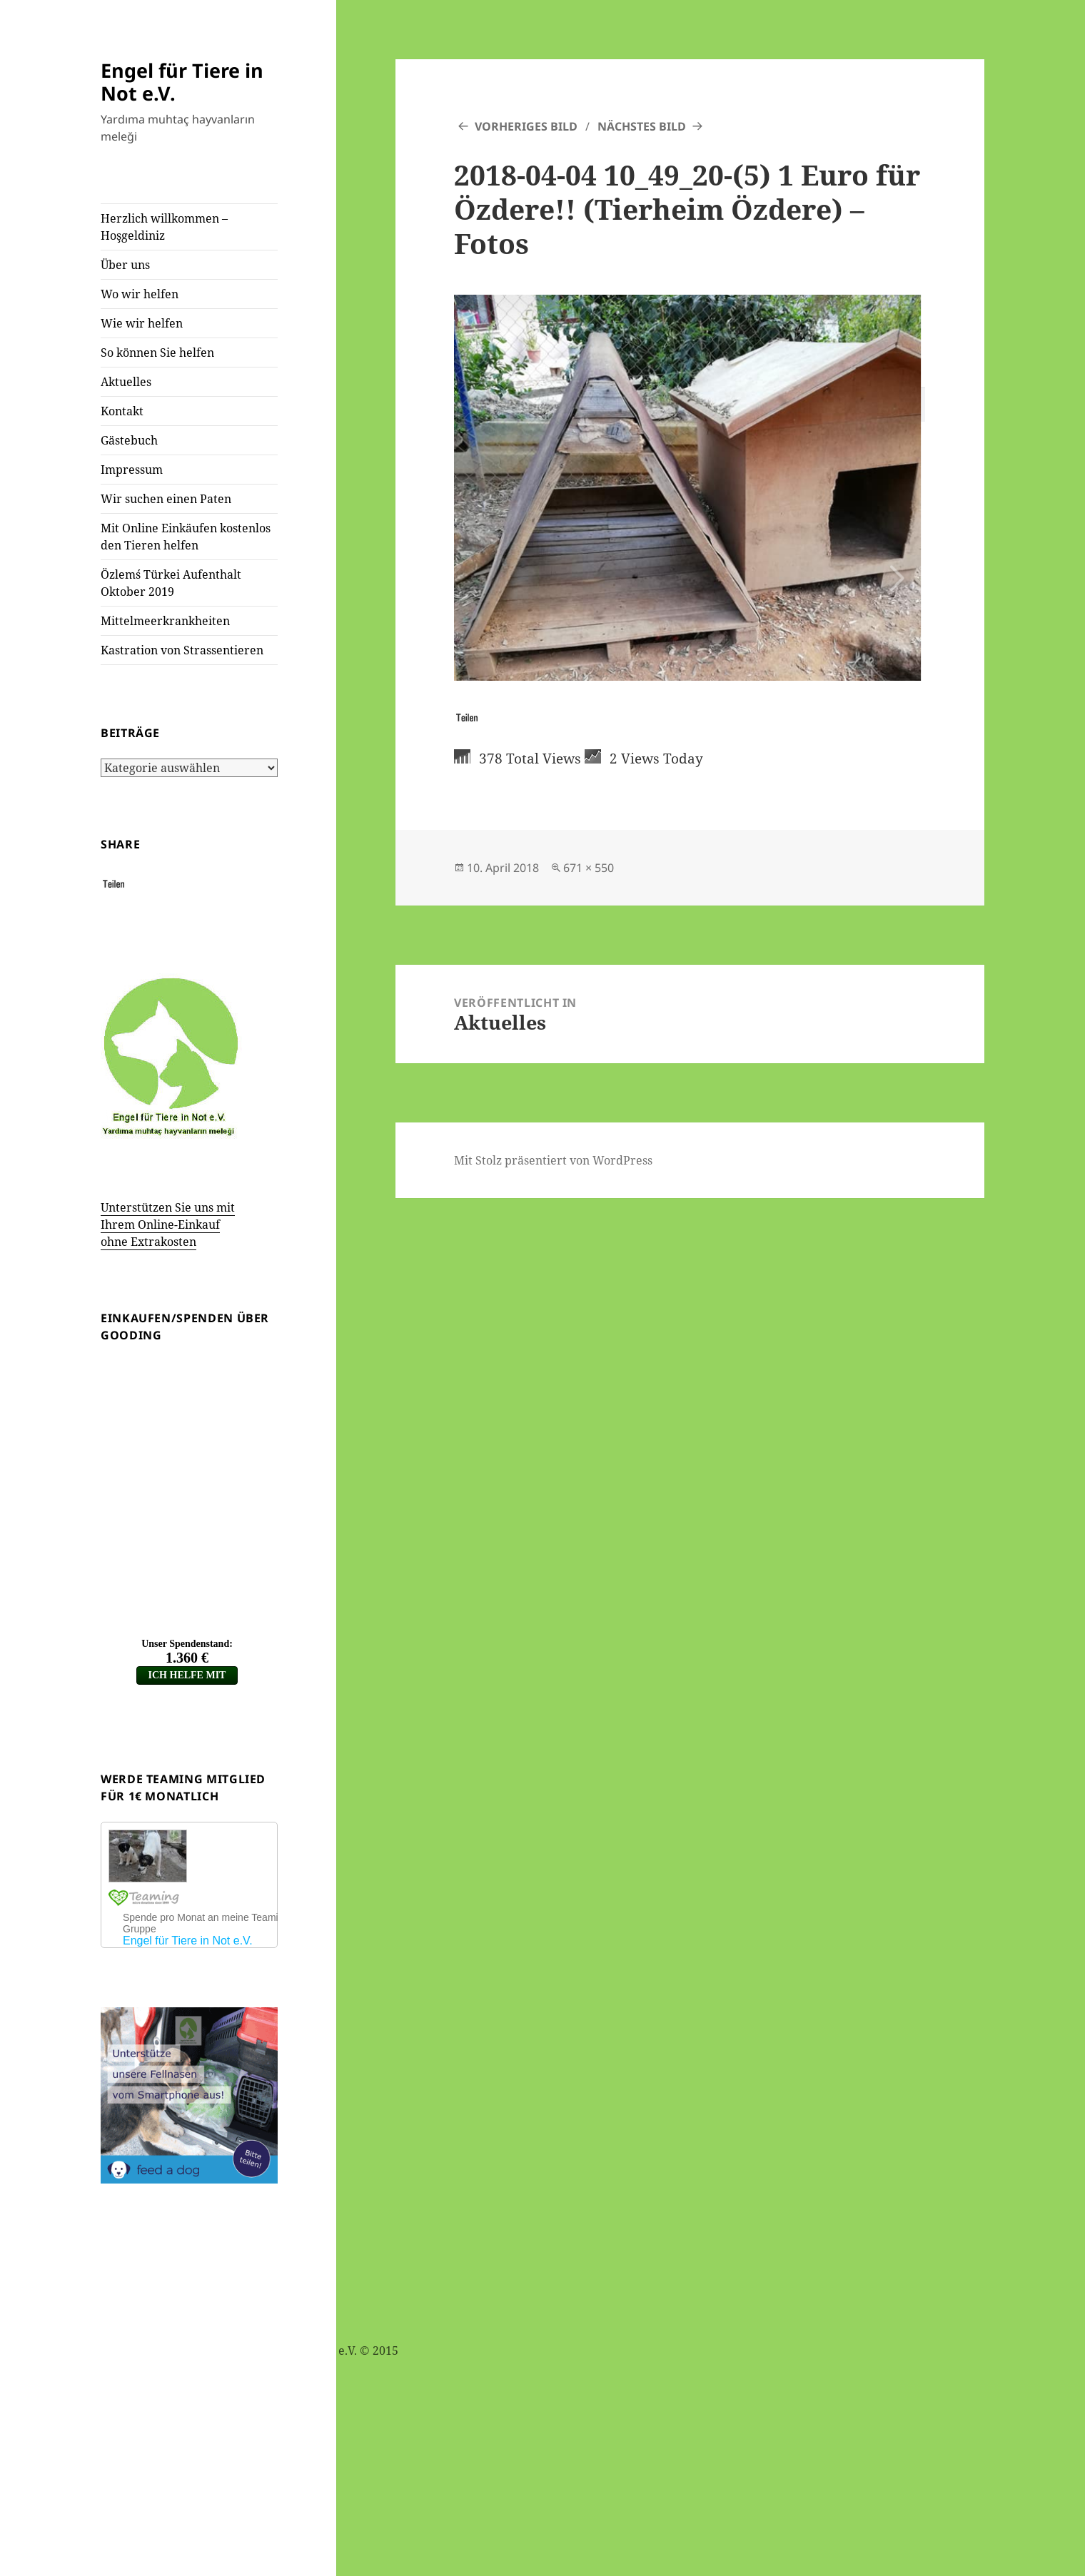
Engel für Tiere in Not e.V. (182, 81)
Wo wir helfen (139, 294)
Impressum (132, 469)
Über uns (125, 265)
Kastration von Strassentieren (182, 650)
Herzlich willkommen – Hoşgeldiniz (164, 227)
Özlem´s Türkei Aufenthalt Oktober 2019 (171, 583)
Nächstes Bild (641, 126)
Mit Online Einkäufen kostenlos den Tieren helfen (186, 536)
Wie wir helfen (142, 323)
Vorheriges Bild (526, 126)
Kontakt (122, 411)
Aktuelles (126, 382)
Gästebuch (129, 440)
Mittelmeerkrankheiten (165, 621)
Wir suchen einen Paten (166, 499)
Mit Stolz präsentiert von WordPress (553, 1160)
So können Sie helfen (157, 352)
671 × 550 (588, 868)
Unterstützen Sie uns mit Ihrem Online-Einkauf (168, 1224)
